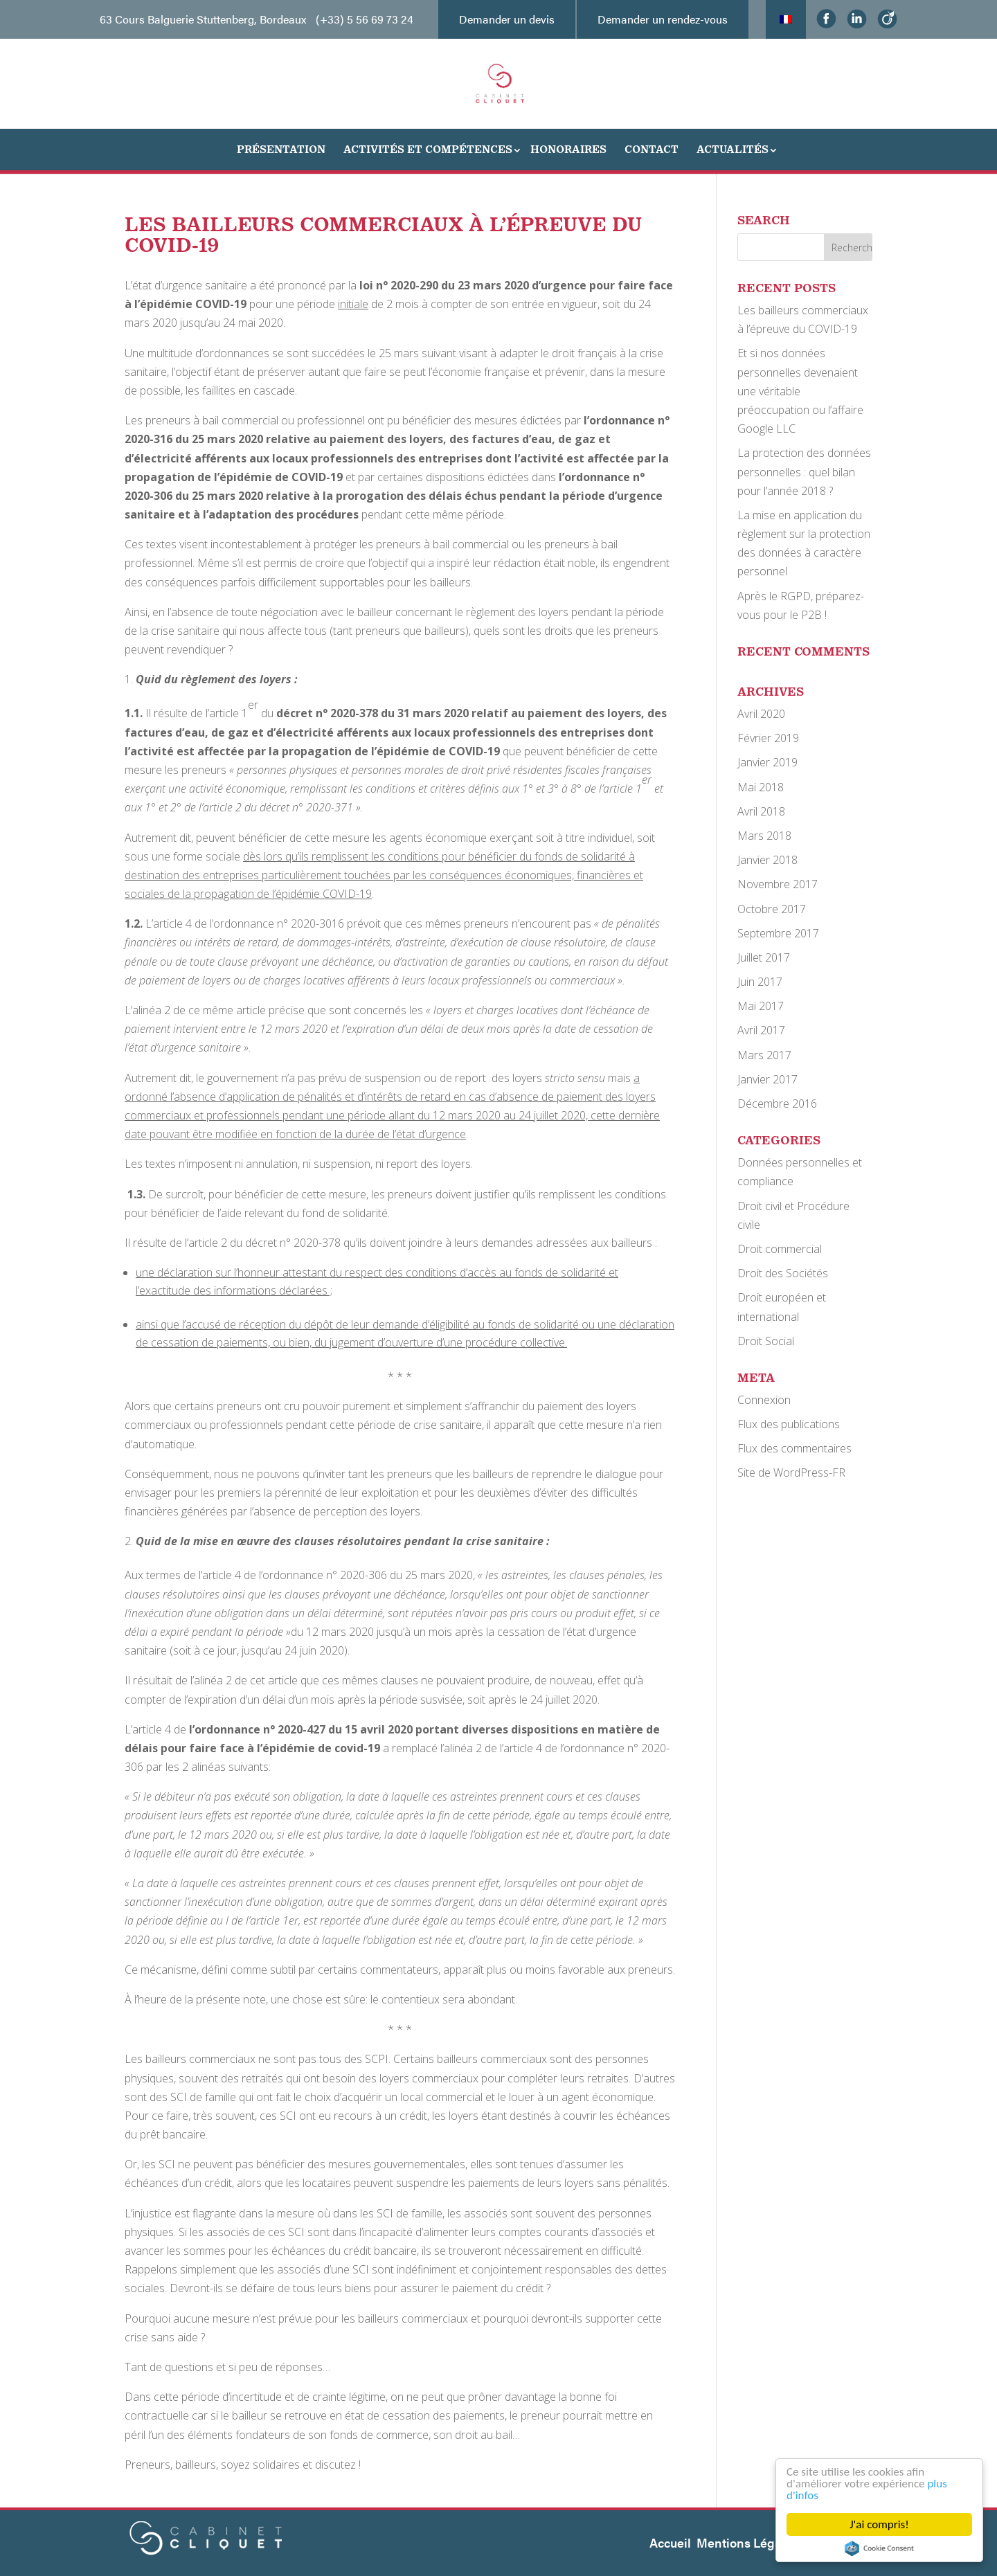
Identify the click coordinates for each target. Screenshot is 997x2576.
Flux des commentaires (794, 1448)
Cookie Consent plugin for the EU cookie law (879, 2548)
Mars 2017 (764, 1055)
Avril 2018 (761, 811)
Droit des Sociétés (782, 1273)
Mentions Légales (747, 2542)
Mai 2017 (760, 1006)
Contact (652, 149)
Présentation (281, 149)
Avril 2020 (761, 713)
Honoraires (568, 149)
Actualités (733, 149)
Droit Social (765, 1341)
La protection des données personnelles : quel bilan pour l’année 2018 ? (804, 471)
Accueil (670, 2542)
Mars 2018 (764, 835)
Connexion (764, 1399)
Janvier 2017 (767, 1079)
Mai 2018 (760, 787)
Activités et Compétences (427, 149)
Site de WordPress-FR (791, 1472)
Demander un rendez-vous (663, 19)
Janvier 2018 (767, 859)
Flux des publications (788, 1424)
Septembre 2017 (778, 933)
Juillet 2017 (763, 957)
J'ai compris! (879, 2524)
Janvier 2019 (767, 762)
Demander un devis (507, 19)
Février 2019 (768, 738)
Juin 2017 (759, 981)
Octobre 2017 (771, 909)
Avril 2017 (761, 1030)
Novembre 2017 (777, 884)
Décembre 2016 (777, 1103)
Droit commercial (779, 1249)
